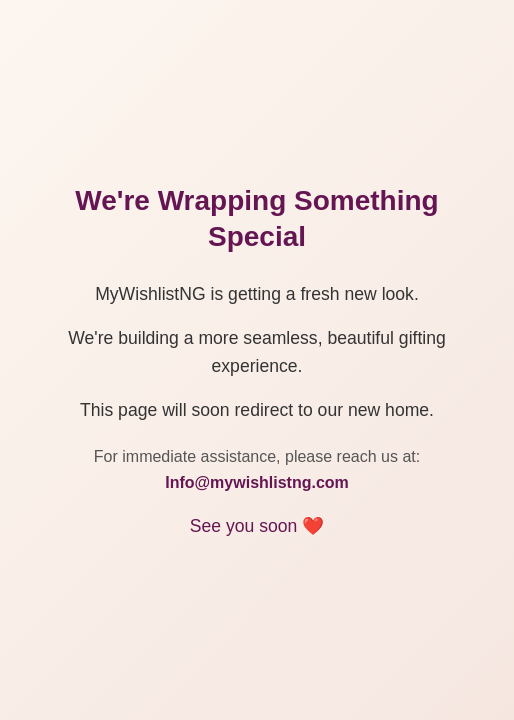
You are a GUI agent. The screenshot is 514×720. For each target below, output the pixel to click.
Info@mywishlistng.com (257, 482)
